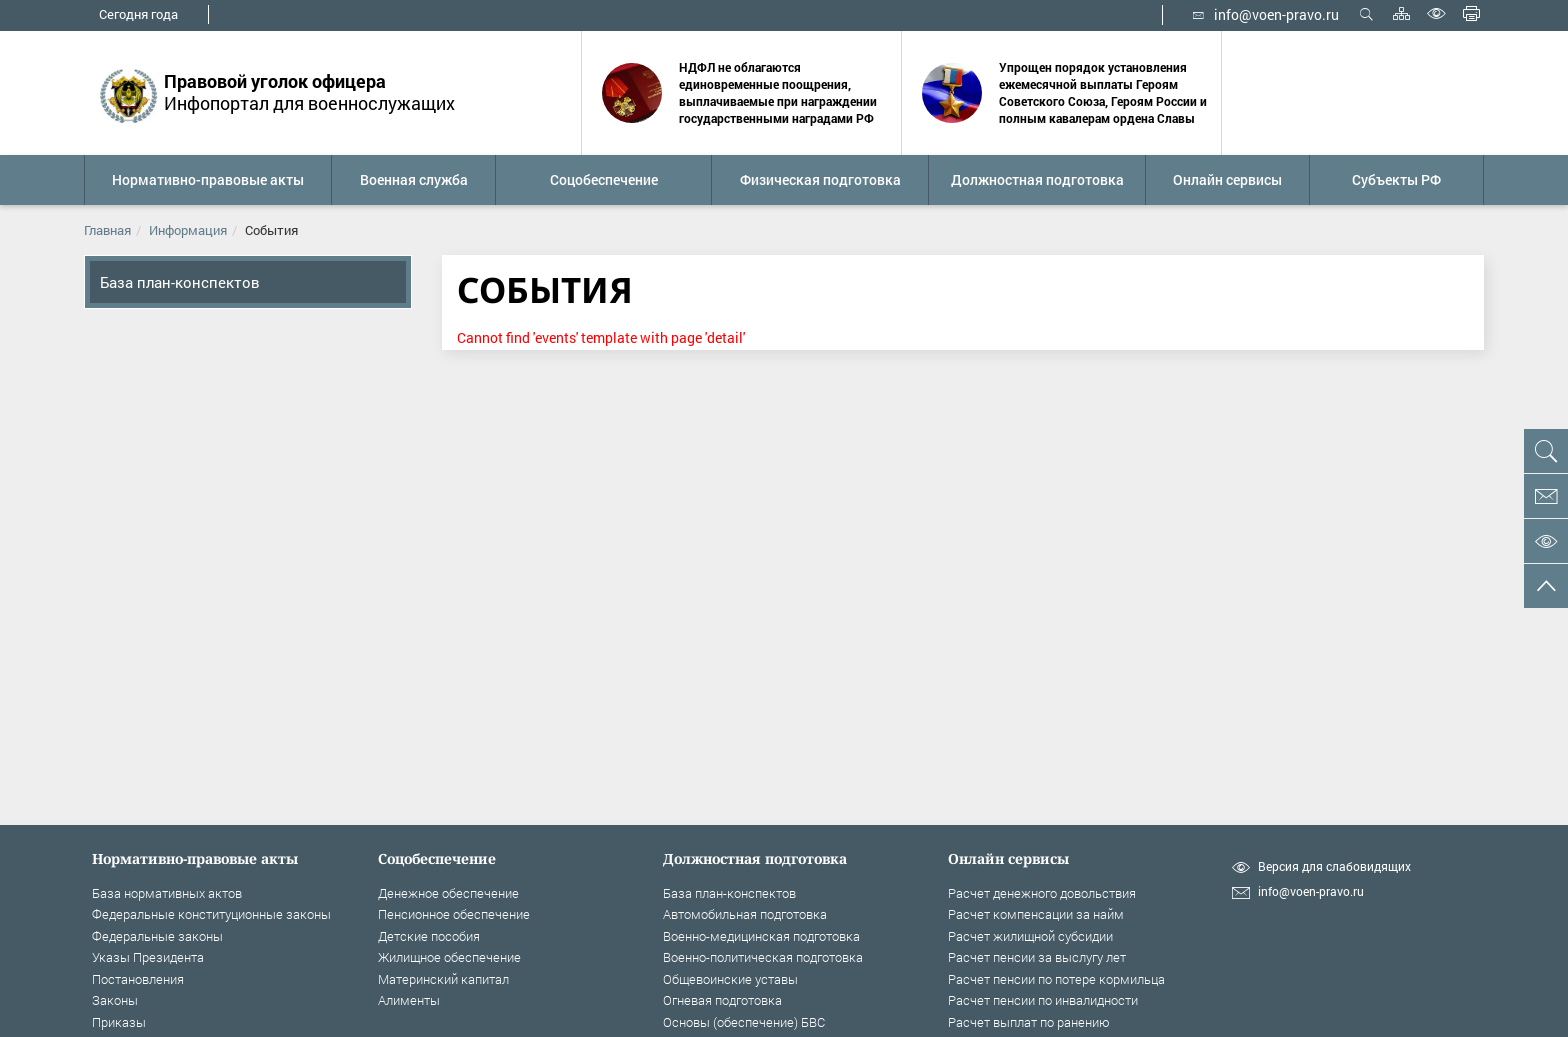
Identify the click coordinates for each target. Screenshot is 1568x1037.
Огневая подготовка (722, 1000)
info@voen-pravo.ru (1266, 14)
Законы (115, 1000)
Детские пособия (429, 936)
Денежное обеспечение (448, 893)
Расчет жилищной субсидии (1030, 936)
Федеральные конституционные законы (211, 914)
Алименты (409, 1000)
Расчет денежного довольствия (1042, 893)
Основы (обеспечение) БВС (744, 1022)
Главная (107, 230)
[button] (207, 180)
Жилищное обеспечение (449, 957)
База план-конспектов (180, 282)
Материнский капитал (443, 979)
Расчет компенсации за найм (1036, 914)
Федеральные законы (157, 936)
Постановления (138, 979)
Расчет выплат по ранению (1029, 1022)
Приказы (119, 1022)
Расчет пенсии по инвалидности (1043, 1000)
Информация (188, 230)
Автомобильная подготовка (745, 914)
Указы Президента (148, 957)
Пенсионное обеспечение (454, 914)
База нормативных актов (167, 893)
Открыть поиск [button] (1366, 13)
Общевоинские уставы (730, 979)
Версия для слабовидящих (1334, 866)
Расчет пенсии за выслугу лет (1037, 957)
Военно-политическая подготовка (763, 957)
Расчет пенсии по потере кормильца (1056, 979)
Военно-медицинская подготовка (761, 936)
